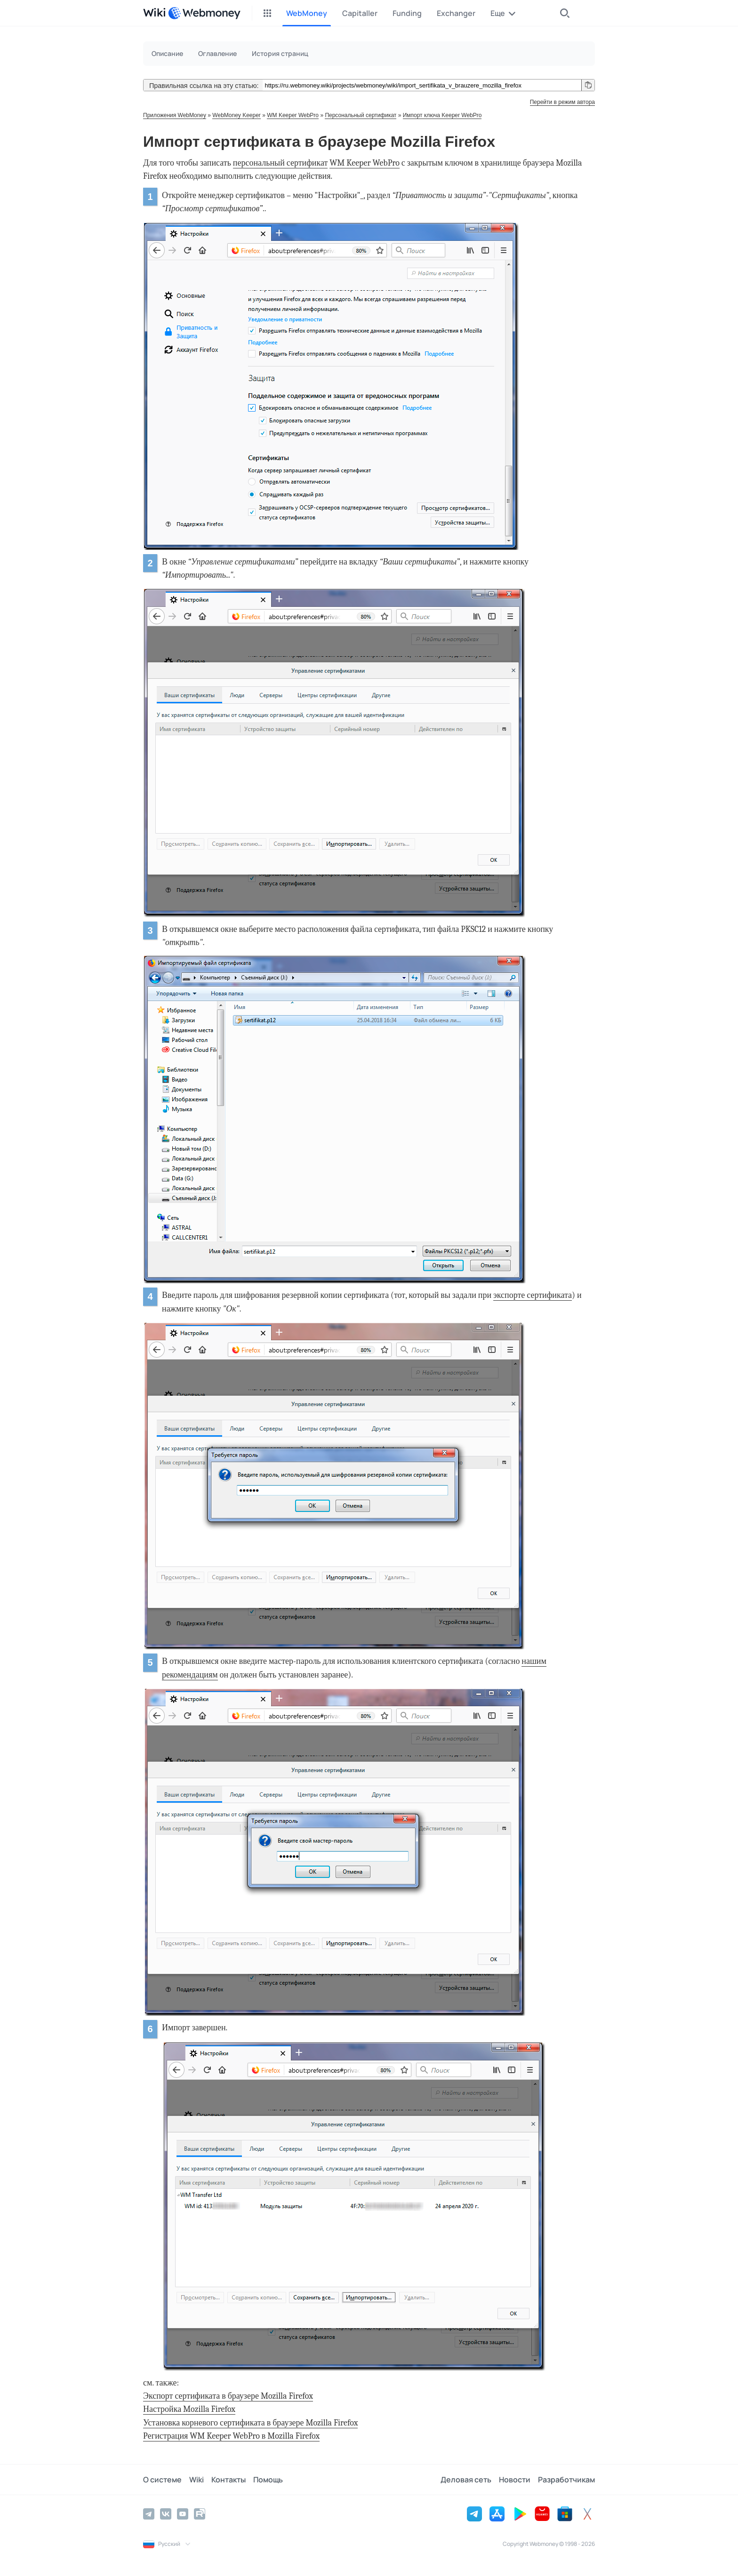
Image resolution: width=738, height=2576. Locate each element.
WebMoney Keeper (236, 115)
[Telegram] (148, 2514)
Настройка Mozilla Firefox (189, 2409)
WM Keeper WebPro (293, 115)
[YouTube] (182, 2514)
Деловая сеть (466, 2479)
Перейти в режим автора (562, 102)
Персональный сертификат (360, 115)
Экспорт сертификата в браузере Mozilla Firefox (228, 2396)
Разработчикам (566, 2479)
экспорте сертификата (532, 1295)
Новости (514, 2479)
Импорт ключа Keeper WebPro (442, 115)
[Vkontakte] (165, 2514)
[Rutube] (199, 2514)
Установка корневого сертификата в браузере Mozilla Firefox (250, 2423)
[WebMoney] (204, 13)
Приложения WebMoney (174, 115)
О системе (162, 2479)
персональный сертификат (280, 163)
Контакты (228, 2479)
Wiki (196, 2479)
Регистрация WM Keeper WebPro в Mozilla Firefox (231, 2436)
